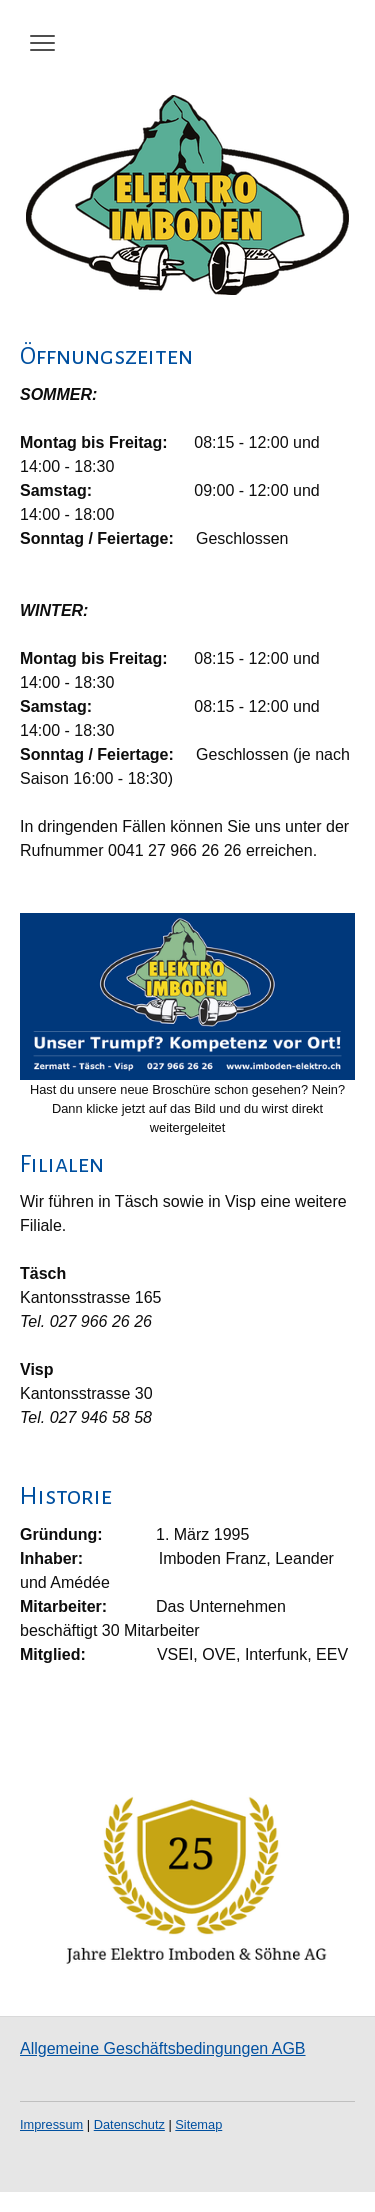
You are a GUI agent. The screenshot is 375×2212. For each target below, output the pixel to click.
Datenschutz (129, 2124)
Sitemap (198, 2124)
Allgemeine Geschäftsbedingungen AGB (163, 2048)
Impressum (51, 2124)
